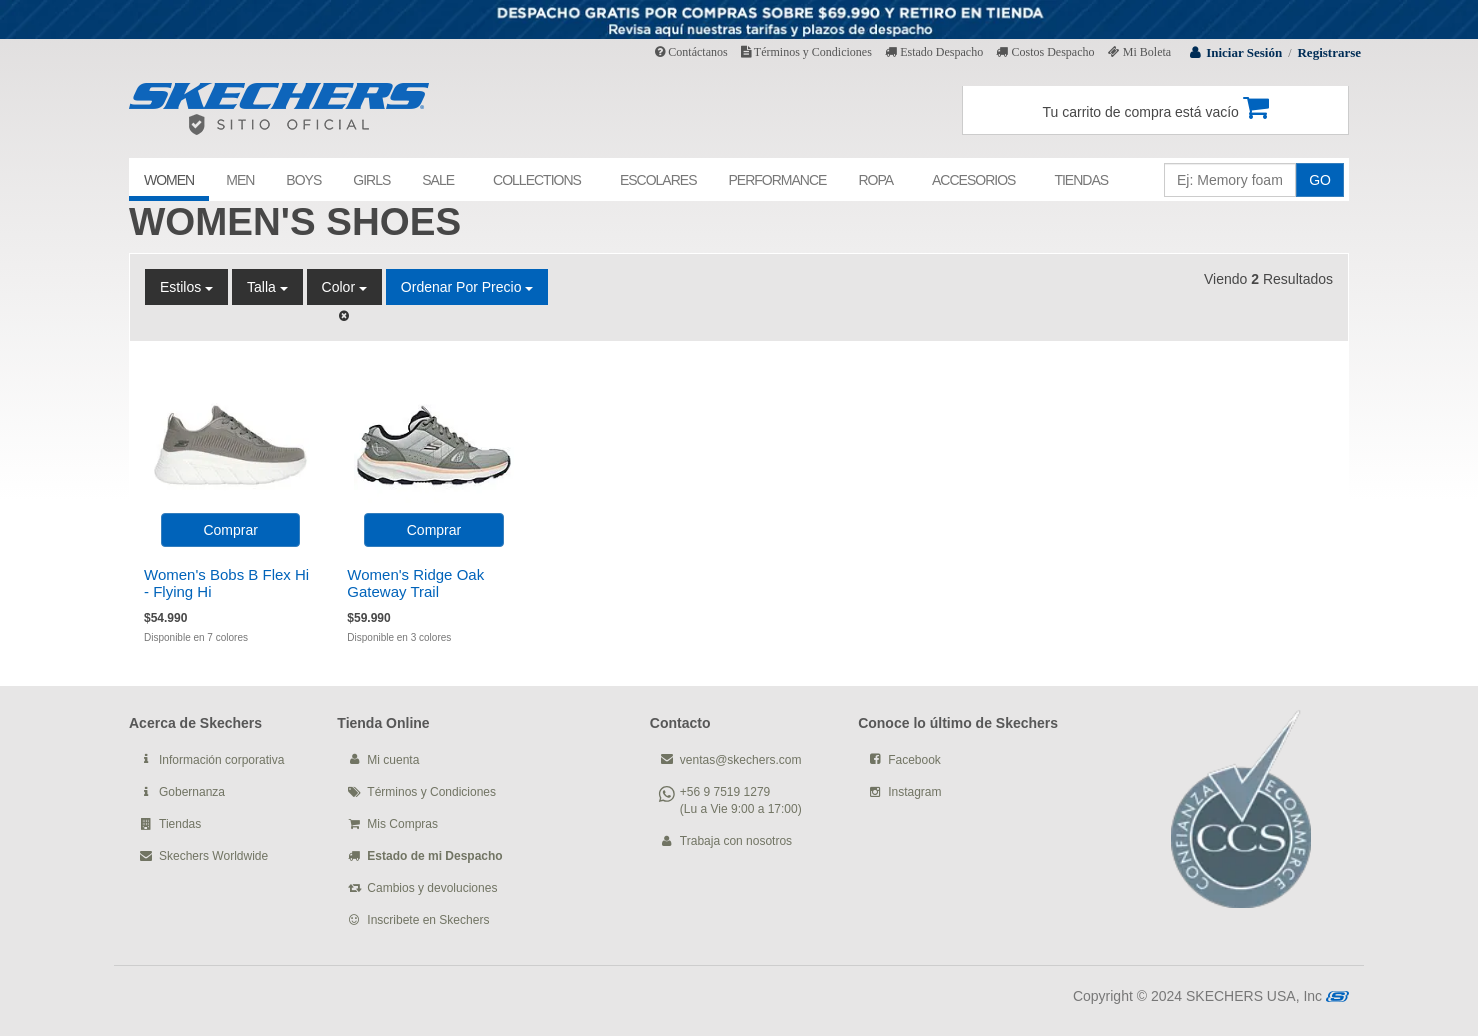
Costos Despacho (1045, 52)
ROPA (875, 180)
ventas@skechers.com (741, 760)
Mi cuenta (393, 760)
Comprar (230, 530)
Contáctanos (691, 52)
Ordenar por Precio (467, 287)
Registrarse (1329, 52)
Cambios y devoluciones (432, 888)
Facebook (914, 760)
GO (1320, 180)
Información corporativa (221, 760)
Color (344, 287)
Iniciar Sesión (1244, 52)
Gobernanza (192, 792)
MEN (240, 180)
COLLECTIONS (537, 180)
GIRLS (371, 180)
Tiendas (180, 824)
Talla (267, 287)
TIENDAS (1081, 180)
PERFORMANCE (777, 180)
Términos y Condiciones (806, 52)
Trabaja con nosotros (736, 841)
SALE (438, 180)
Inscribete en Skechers (428, 920)
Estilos (186, 287)
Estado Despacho (934, 52)
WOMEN (169, 180)
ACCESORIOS (973, 180)
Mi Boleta (1139, 52)
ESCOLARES (658, 180)
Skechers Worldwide (213, 856)
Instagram (914, 792)
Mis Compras (402, 824)
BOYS (303, 180)
